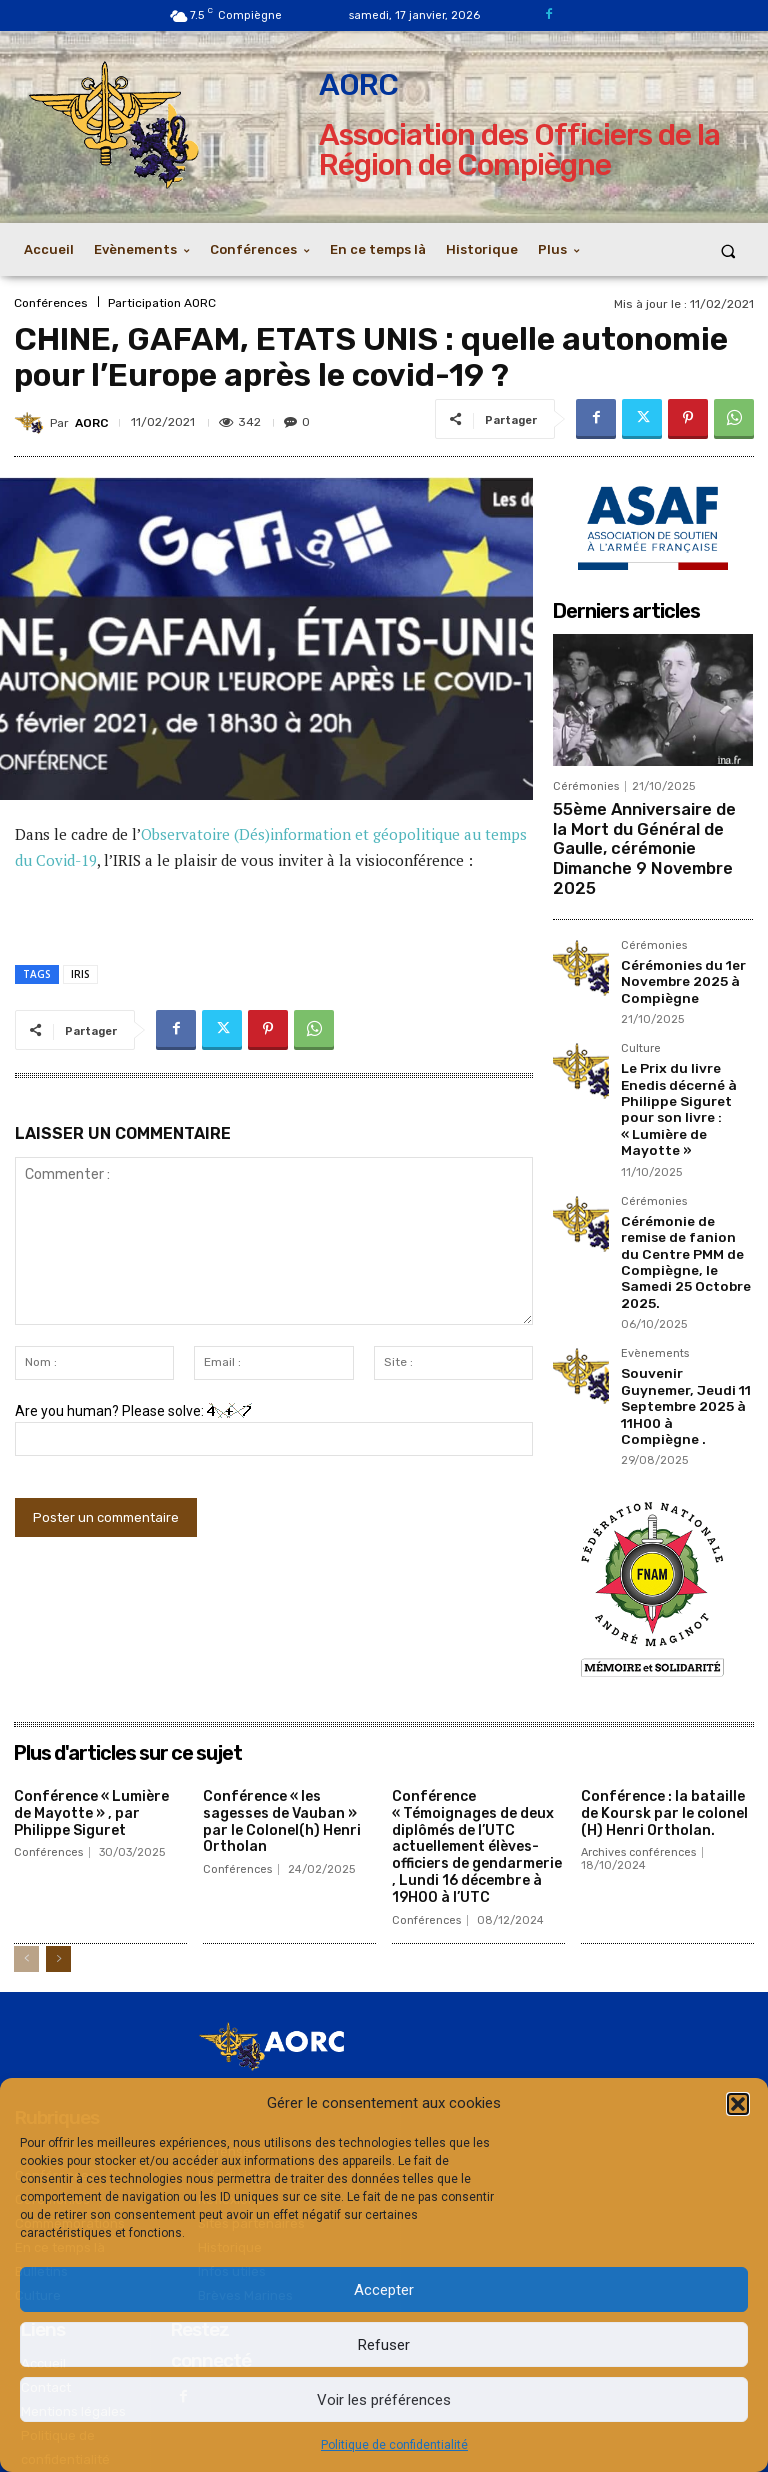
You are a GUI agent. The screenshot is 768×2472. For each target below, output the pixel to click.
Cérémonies (586, 786)
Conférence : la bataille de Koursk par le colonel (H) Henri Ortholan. (664, 1698)
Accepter (384, 2290)
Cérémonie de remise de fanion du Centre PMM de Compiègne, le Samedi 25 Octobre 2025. (687, 1184)
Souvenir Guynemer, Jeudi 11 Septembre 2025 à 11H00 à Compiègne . (683, 1302)
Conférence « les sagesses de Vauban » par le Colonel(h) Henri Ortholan (282, 1706)
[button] (738, 2104)
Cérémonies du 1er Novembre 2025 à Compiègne (678, 946)
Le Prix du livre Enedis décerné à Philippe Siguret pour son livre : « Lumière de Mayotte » (686, 1058)
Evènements (655, 1263)
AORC (91, 423)
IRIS (80, 974)
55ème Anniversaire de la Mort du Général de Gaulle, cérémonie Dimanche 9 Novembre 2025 (645, 832)
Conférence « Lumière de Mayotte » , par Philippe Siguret (91, 1698)
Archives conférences (638, 1737)
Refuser (384, 2345)
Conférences (51, 303)
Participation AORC (162, 303)
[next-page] (58, 1843)
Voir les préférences (384, 2400)
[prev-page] (26, 1843)
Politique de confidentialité (394, 2445)
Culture (641, 1011)
